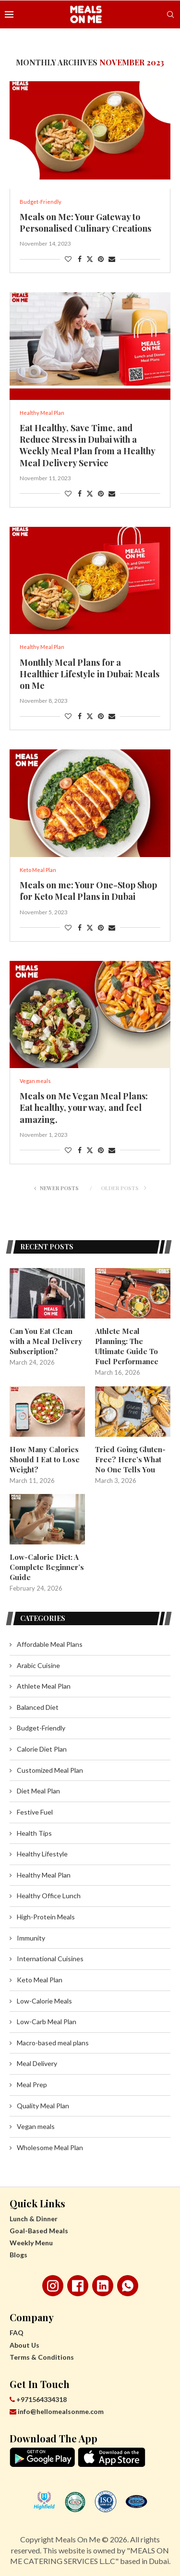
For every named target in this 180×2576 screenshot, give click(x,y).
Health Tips (34, 1833)
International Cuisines (50, 1958)
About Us (24, 2345)
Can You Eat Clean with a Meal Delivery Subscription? (46, 1341)
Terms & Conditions (42, 2357)
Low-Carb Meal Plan (46, 2021)
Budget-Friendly (41, 1728)
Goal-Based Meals (39, 2231)
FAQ (17, 2332)
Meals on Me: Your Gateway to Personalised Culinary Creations (85, 222)
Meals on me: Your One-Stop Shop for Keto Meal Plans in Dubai (88, 890)
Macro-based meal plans (53, 2043)
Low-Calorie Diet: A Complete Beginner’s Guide (47, 1567)
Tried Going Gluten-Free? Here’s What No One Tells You (130, 1459)
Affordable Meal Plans (50, 1644)
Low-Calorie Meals (44, 2001)
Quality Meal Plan (43, 2106)
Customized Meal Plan (50, 1770)
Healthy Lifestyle (42, 1854)
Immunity (31, 1938)
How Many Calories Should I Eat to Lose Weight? (45, 1459)
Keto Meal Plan (39, 1980)
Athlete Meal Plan (44, 1686)
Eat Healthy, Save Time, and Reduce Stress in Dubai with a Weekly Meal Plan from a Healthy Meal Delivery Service (87, 445)
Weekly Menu (31, 2243)
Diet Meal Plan (38, 1791)
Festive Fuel (35, 1812)
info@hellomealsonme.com (57, 2411)
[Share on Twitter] (89, 259)
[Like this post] (68, 259)
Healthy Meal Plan (44, 1875)
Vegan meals (36, 2126)
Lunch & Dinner (34, 2219)
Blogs (18, 2255)
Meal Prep (32, 2084)
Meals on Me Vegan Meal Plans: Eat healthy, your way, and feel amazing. (84, 1107)
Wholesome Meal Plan (50, 2147)
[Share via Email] (111, 259)
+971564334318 (38, 2399)
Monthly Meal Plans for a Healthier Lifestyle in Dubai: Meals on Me (89, 674)
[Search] (170, 14)
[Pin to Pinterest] (101, 259)
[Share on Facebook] (80, 259)
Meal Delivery (37, 2063)
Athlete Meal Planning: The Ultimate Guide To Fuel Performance (126, 1346)
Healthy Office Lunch (49, 1896)
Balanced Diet (38, 1707)
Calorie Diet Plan (42, 1749)
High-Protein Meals (46, 1917)
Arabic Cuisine (38, 1665)
